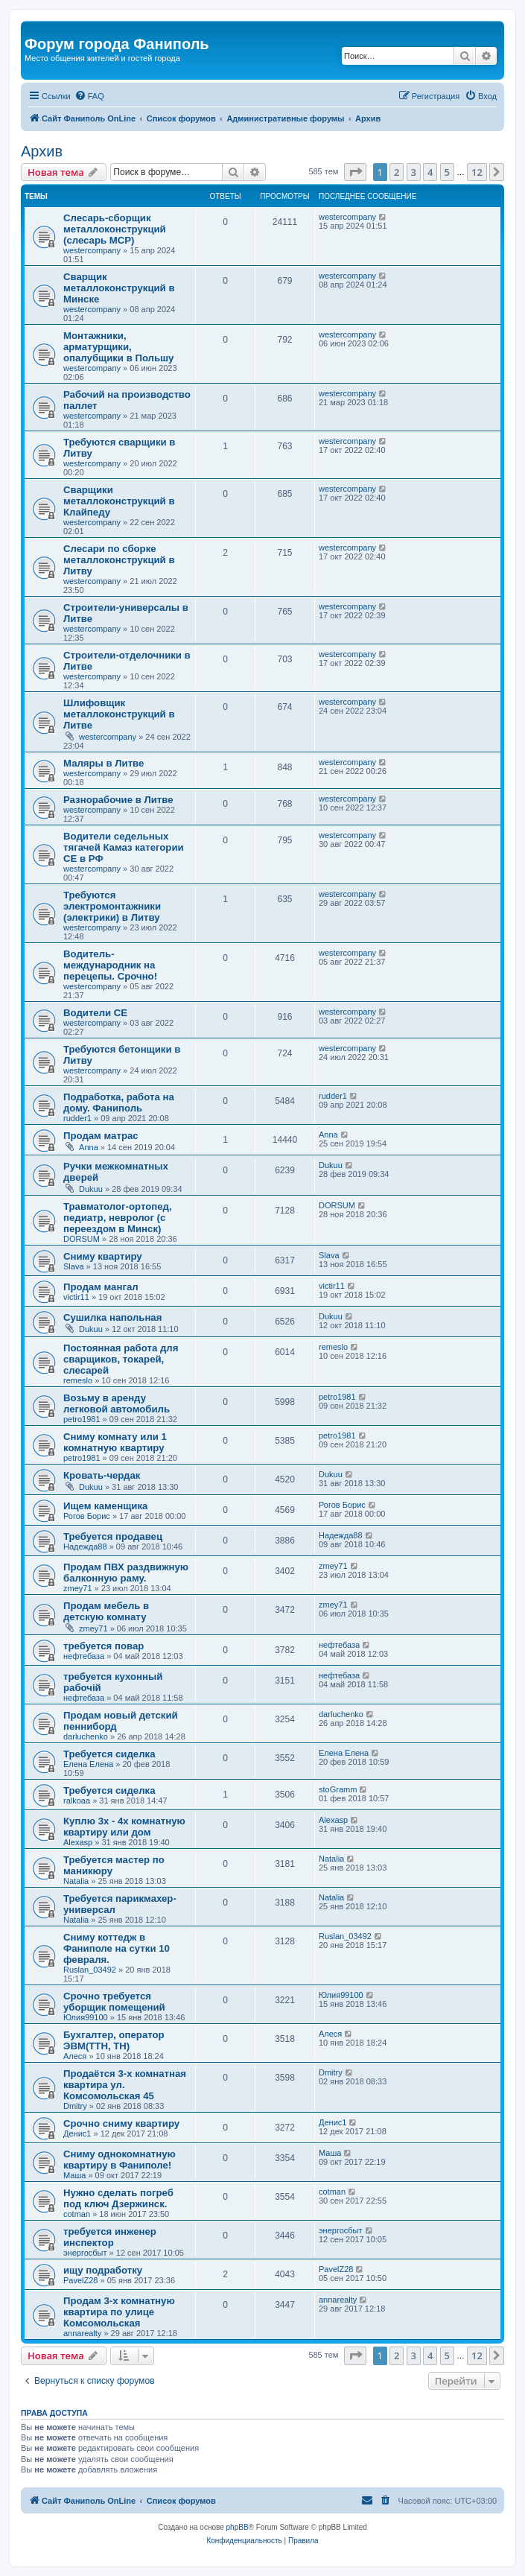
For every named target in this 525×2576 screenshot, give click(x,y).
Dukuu (91, 1188)
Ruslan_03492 (89, 1969)
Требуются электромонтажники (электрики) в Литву (112, 906)
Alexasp (77, 1842)
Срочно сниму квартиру (121, 2123)
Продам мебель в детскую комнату (106, 1611)
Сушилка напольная (112, 1317)
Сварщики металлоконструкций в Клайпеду (119, 501)
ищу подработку (102, 2270)
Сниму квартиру (102, 1256)
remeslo (77, 1380)
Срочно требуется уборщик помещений (114, 2001)
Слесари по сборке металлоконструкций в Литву (119, 560)
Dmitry (75, 2105)
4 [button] (430, 172)
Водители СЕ (95, 1012)
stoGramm (338, 1789)
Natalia (76, 1881)
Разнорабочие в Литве (118, 799)
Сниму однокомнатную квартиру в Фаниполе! (119, 2159)
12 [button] (477, 172)
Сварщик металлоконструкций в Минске (119, 288)
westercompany (92, 250)
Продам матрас (101, 1135)
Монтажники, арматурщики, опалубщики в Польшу (118, 347)
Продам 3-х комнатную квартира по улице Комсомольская (119, 2312)
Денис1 (77, 2133)
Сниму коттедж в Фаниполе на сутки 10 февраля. (116, 1948)
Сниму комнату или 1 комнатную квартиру (115, 1442)
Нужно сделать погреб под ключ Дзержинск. (118, 2198)
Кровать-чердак (101, 1475)
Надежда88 (85, 1546)
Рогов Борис (86, 1515)
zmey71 (77, 1588)
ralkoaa (76, 1800)
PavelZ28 (80, 2280)
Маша (74, 2175)
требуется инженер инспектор (109, 2237)
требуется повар (103, 1646)
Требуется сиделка (109, 1754)
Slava (73, 1266)
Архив (42, 151)
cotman (76, 2213)
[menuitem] (89, 96)
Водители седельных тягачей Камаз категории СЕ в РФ (123, 847)
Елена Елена (88, 1764)
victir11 (76, 1296)
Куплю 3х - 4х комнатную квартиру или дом (124, 1826)
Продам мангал (101, 1286)
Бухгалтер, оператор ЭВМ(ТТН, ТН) (114, 2040)
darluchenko (85, 1736)
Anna (88, 1147)
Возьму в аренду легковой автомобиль (116, 1403)
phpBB (237, 2527)
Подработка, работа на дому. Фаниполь (118, 1102)
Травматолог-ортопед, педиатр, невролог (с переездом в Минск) (117, 1217)
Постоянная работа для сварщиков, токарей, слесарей (120, 1359)
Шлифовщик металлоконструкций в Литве (119, 714)
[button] (355, 172)
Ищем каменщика (105, 1505)
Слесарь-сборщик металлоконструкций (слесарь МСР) (114, 229)
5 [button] (447, 172)
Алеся (74, 2056)
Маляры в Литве (103, 763)
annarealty (82, 2333)
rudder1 (77, 1118)
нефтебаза (83, 1656)
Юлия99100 (85, 2017)
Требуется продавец (112, 1536)
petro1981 (82, 1419)
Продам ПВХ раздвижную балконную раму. (125, 1572)
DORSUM (81, 1238)
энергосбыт (85, 2252)
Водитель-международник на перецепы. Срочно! (110, 965)
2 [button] (396, 172)
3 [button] (413, 172)
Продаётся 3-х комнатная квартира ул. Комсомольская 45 (124, 2084)
